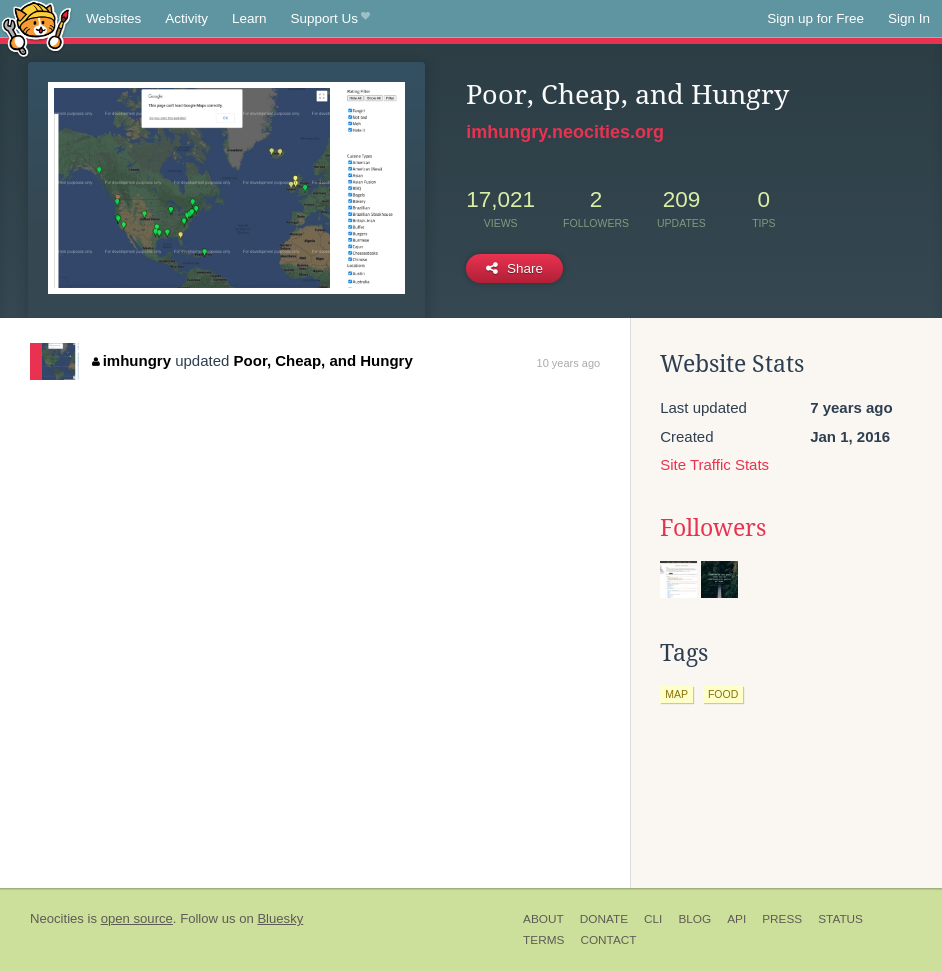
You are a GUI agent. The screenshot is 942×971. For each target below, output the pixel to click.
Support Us (330, 19)
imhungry (131, 360)
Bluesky (280, 918)
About (543, 919)
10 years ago (569, 363)
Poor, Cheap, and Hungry (323, 360)
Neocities (57, 918)
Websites (113, 18)
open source (137, 918)
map (676, 694)
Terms (543, 940)
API (736, 919)
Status (840, 919)
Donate (604, 919)
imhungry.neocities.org (565, 132)
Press (782, 919)
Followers (713, 528)
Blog (694, 919)
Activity (186, 18)
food (723, 694)
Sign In (909, 18)
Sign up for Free (815, 18)
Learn (249, 18)
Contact (608, 940)
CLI (653, 919)
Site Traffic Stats (714, 464)
